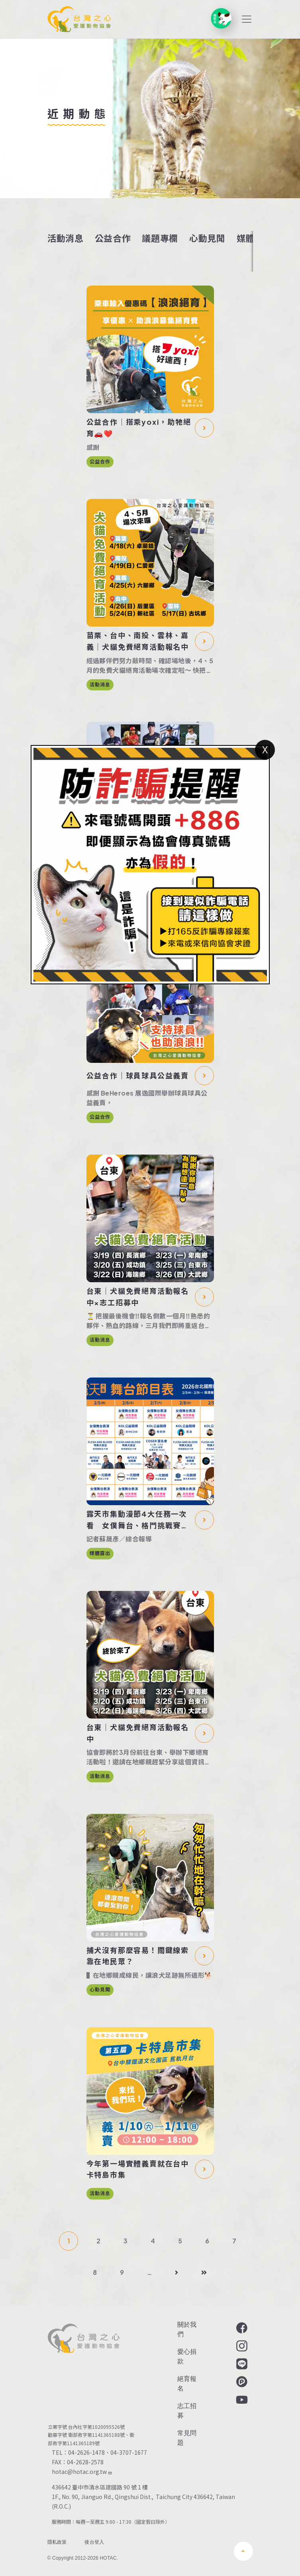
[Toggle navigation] (246, 19)
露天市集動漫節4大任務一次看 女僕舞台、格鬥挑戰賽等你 (137, 1520)
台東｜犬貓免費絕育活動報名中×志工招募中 (137, 1296)
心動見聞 (207, 238)
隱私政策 (57, 2542)
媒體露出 (100, 1553)
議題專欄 (160, 238)
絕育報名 (186, 2383)
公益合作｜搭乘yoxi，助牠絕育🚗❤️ (138, 427)
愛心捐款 (186, 2356)
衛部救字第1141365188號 (96, 2434)
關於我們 (186, 2329)
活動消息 (65, 238)
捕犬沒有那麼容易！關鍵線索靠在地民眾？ (137, 1955)
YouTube (241, 2400)
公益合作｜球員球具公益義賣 (137, 1075)
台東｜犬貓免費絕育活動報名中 (137, 1733)
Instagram (241, 2346)
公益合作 (112, 238)
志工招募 (186, 2411)
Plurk (241, 2382)
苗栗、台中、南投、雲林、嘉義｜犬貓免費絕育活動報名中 (137, 641)
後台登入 (94, 2542)
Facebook (241, 2328)
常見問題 (186, 2438)
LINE (241, 2364)
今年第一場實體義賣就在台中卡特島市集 (137, 2169)
